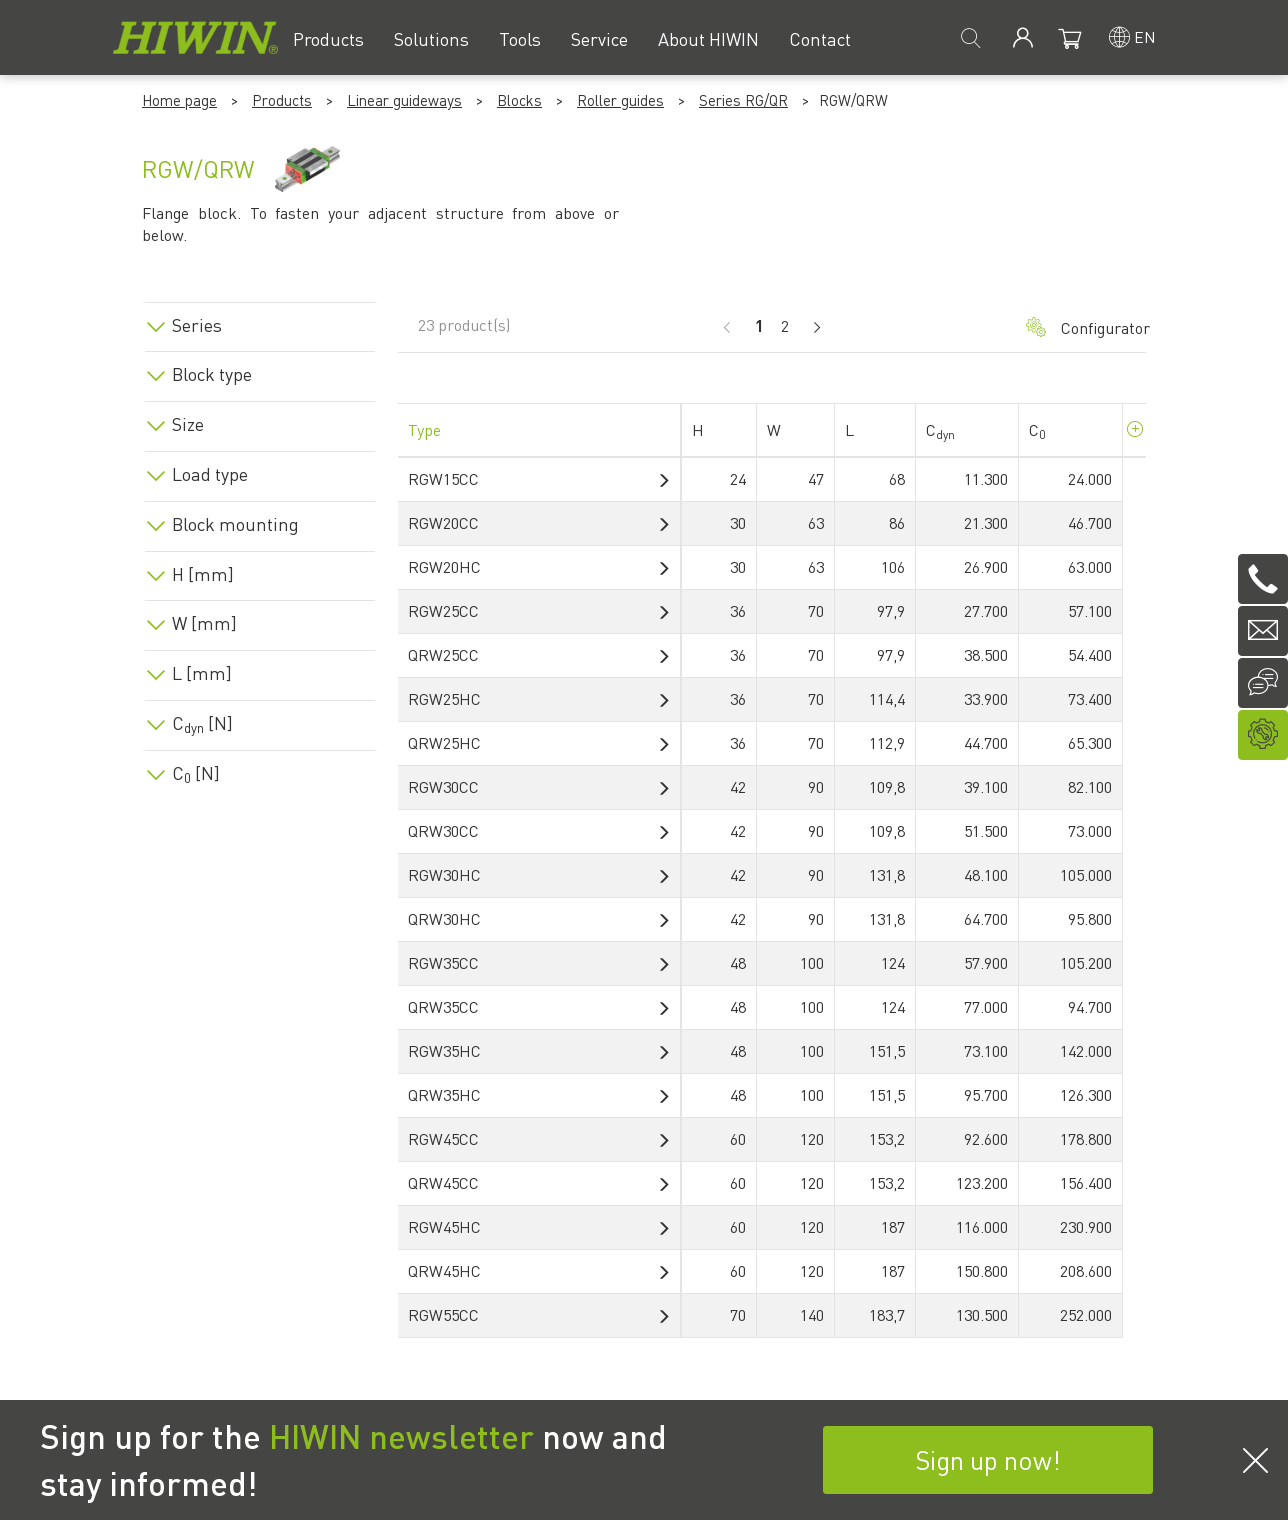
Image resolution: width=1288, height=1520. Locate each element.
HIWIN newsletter (401, 1436)
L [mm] (202, 673)
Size (188, 424)
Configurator (1076, 327)
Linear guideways (404, 100)
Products (282, 100)
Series (197, 325)
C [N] (202, 723)
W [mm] (204, 623)
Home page (179, 100)
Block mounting (235, 524)
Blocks (519, 100)
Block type (212, 374)
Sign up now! (988, 1459)
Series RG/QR (743, 100)
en (1145, 36)
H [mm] (203, 574)
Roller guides (620, 100)
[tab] (260, 321)
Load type (210, 474)
